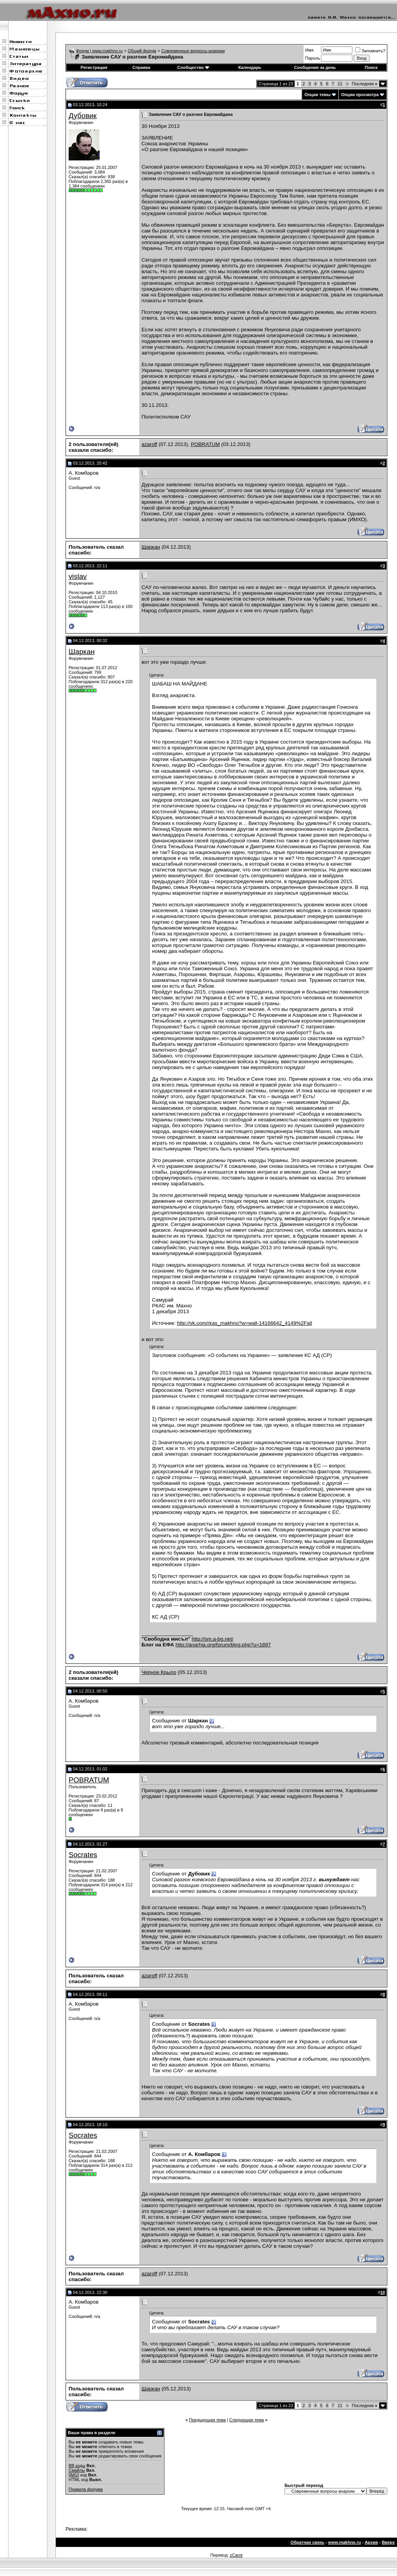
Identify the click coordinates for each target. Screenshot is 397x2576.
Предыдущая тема (207, 2420)
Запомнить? (370, 50)
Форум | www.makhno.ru (99, 50)
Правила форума (86, 2489)
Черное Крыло (159, 1672)
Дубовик (83, 116)
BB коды (77, 2465)
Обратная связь (307, 2542)
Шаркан (151, 547)
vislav (78, 576)
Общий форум (142, 50)
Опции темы (317, 94)
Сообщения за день (315, 67)
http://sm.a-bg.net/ (212, 1639)
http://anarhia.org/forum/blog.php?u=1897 (223, 1645)
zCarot (236, 2555)
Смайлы (77, 2470)
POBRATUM (205, 444)
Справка (141, 67)
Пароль (312, 58)
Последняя (364, 83)
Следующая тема (246, 2420)
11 (340, 83)
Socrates (83, 1855)
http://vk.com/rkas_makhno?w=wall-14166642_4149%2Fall (244, 1323)
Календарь (249, 67)
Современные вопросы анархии (193, 50)
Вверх (388, 2542)
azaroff (149, 444)
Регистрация (94, 67)
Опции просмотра (360, 94)
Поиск (371, 67)
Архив (371, 2542)
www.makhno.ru (344, 2542)
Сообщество (193, 67)
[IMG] (74, 2475)
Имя (309, 50)
